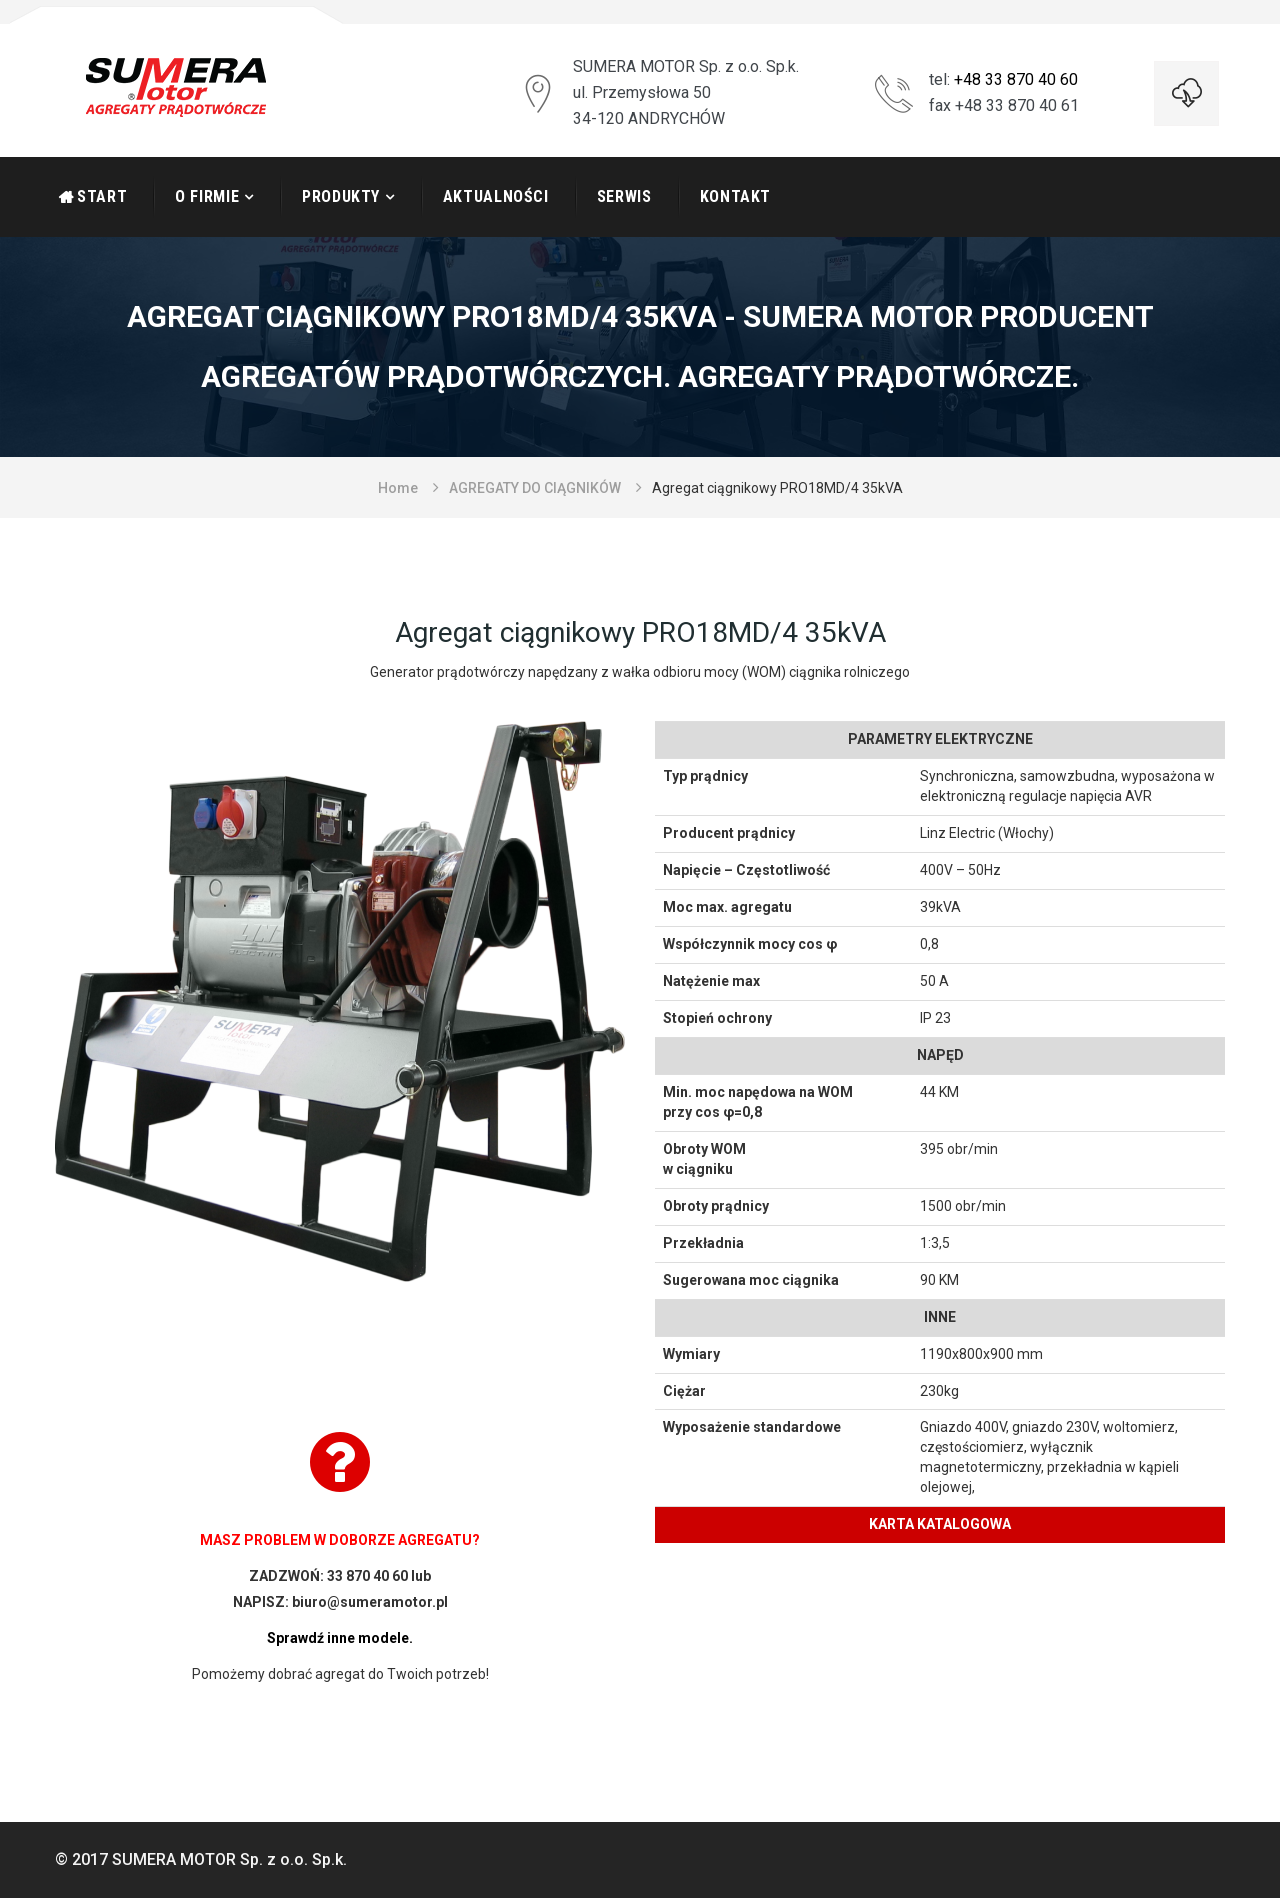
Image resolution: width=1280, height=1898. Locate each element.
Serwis (624, 196)
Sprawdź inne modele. (340, 1638)
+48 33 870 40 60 (1016, 79)
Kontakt (735, 196)
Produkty (341, 196)
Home (398, 488)
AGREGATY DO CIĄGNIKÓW (535, 488)
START (102, 196)
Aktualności (496, 196)
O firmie (207, 196)
